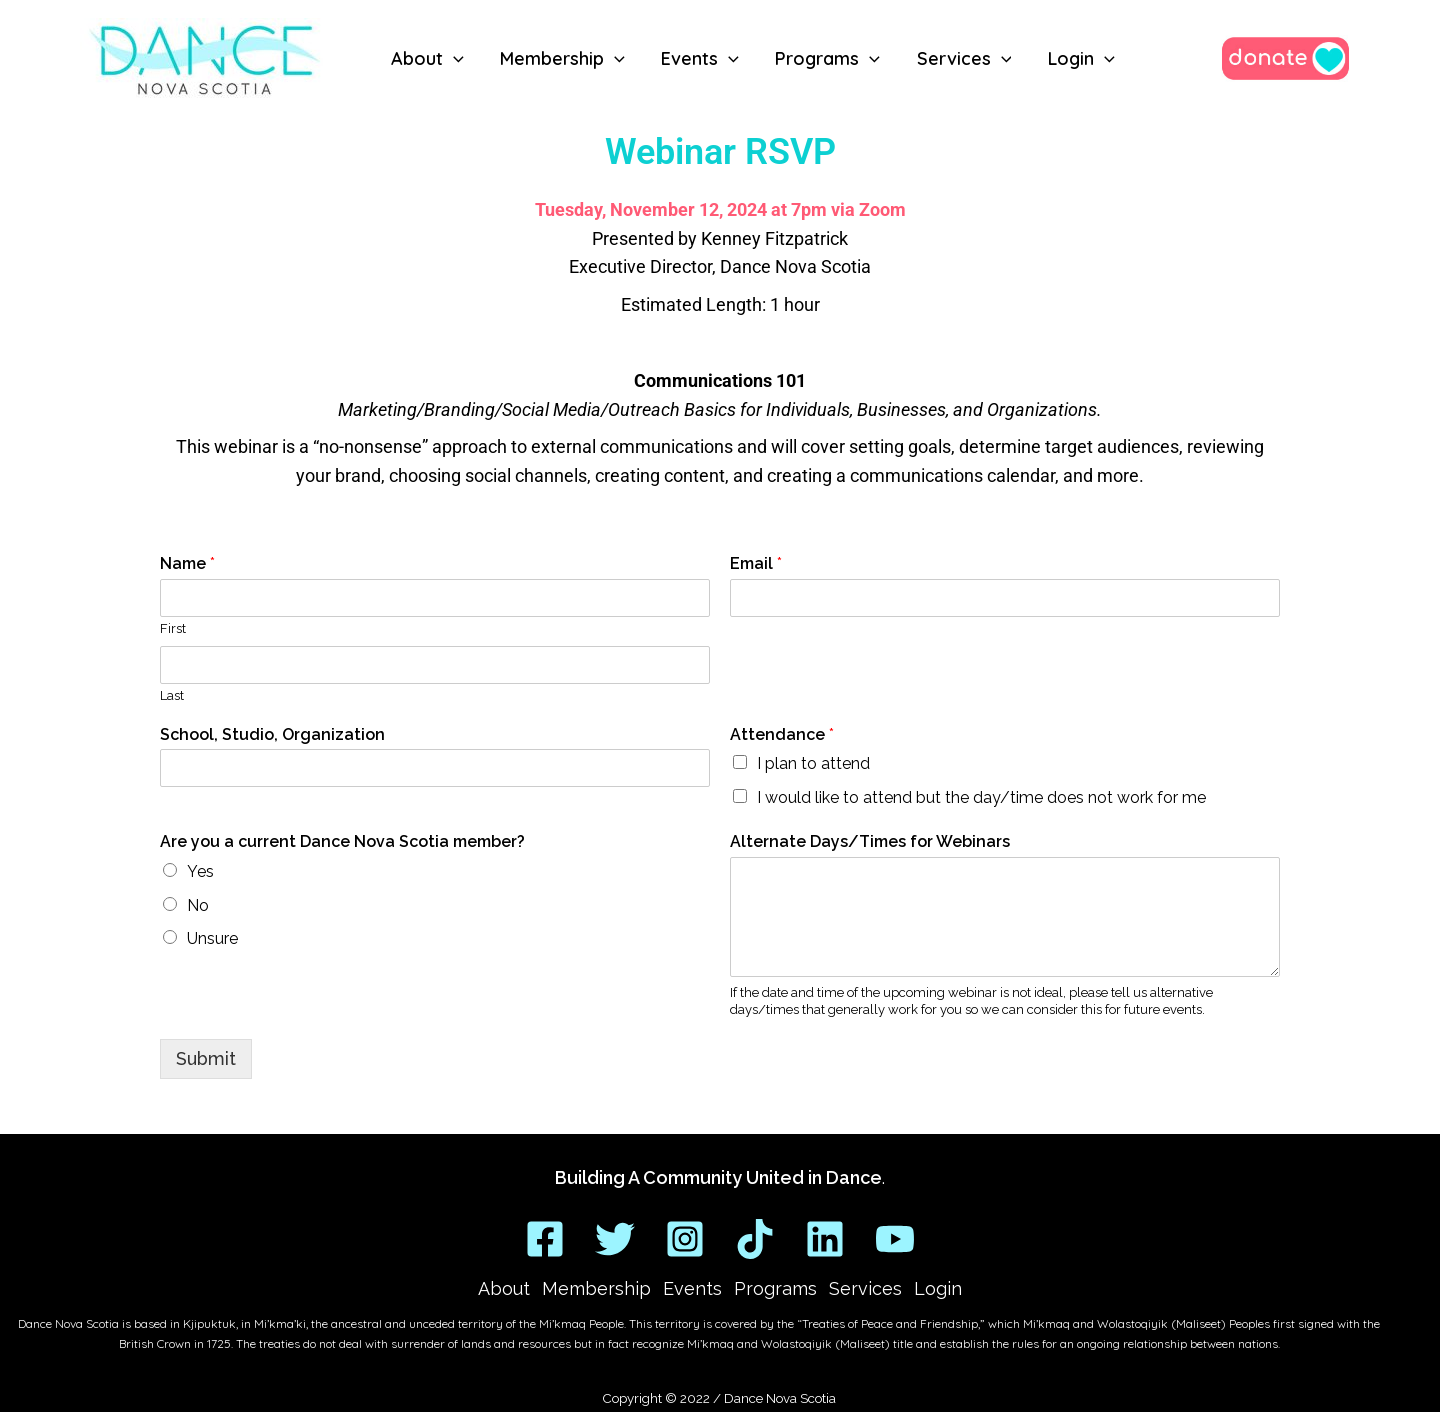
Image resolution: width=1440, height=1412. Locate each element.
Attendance (782, 734)
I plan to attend (813, 763)
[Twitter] (615, 1239)
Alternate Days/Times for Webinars (870, 841)
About (504, 1288)
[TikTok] (755, 1239)
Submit (206, 1058)
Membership (596, 1288)
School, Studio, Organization (272, 734)
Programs (775, 1288)
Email (756, 563)
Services (865, 1288)
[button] (453, 59)
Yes (200, 871)
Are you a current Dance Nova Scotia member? (342, 841)
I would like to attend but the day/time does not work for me (981, 797)
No (198, 905)
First (173, 628)
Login (938, 1288)
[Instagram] (685, 1239)
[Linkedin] (825, 1239)
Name (187, 563)
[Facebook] (545, 1239)
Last (172, 695)
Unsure (212, 938)
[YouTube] (895, 1239)
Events (692, 1288)
